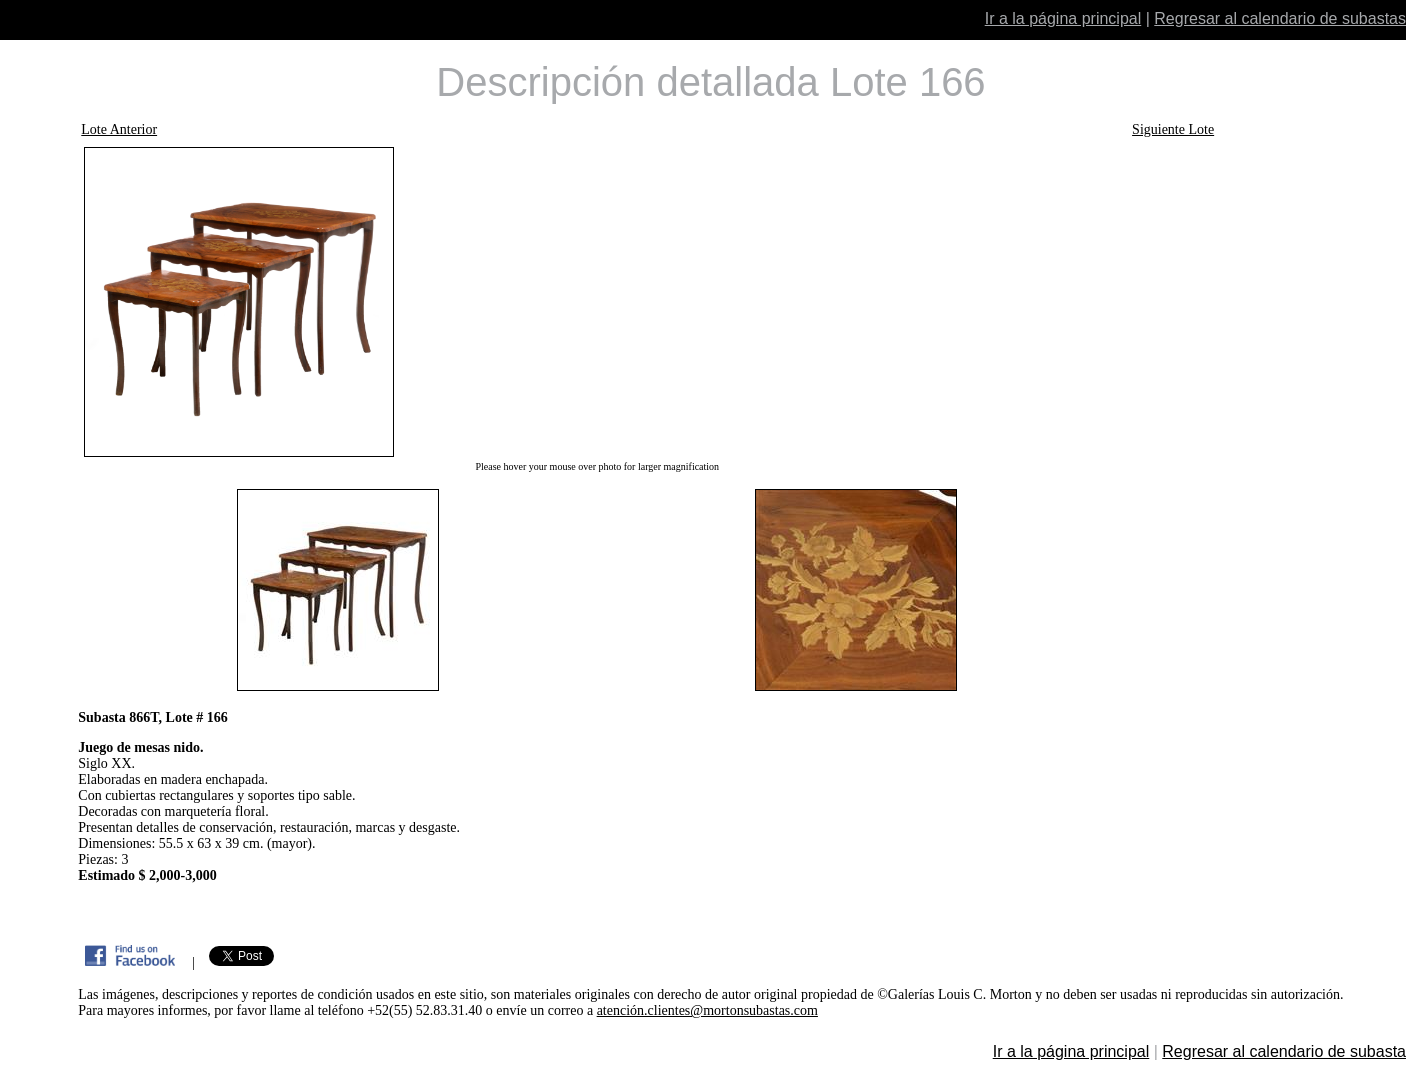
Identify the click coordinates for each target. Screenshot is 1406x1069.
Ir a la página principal (1063, 18)
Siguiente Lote (1173, 129)
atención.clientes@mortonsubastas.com (707, 1010)
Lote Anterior (119, 129)
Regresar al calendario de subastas (1280, 18)
